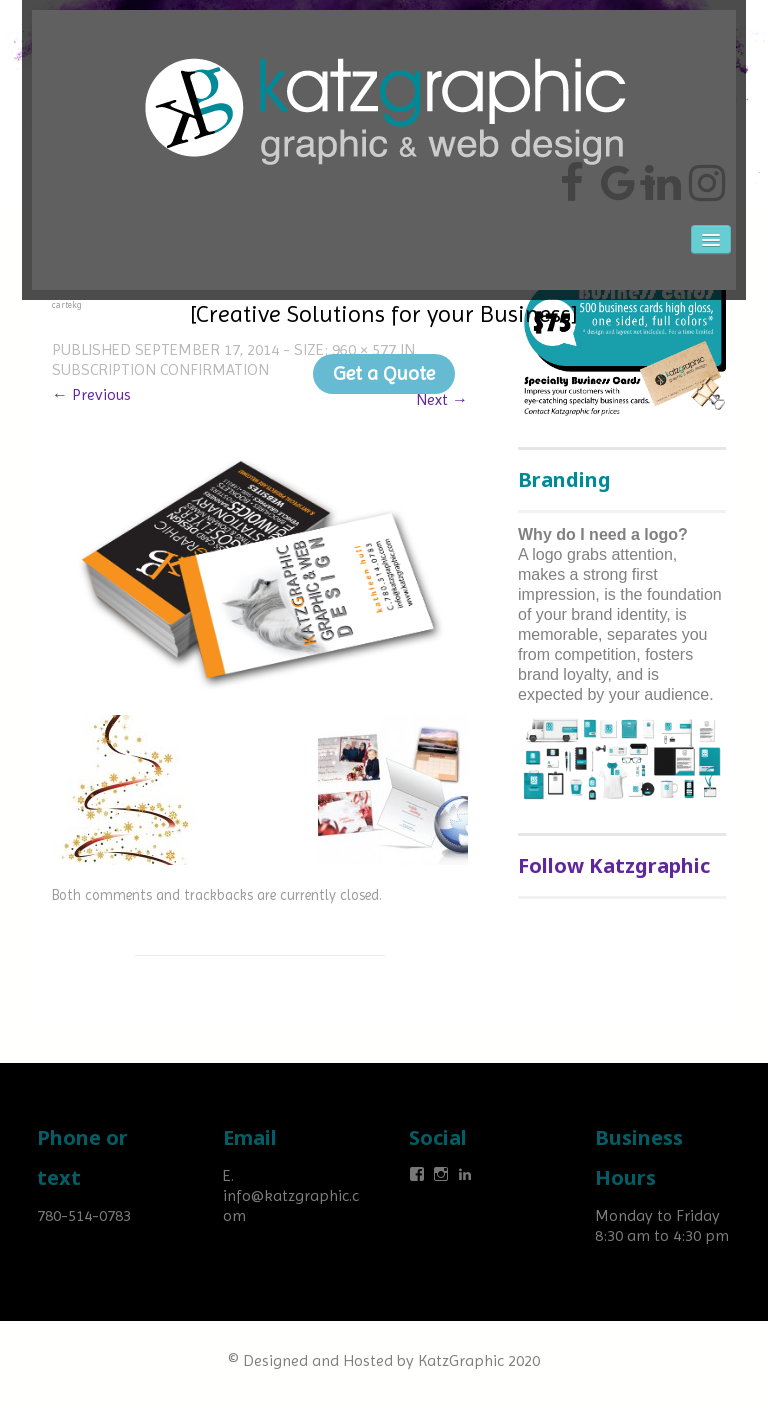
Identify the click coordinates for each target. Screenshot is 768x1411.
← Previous (91, 394)
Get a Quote (384, 373)
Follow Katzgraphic (614, 865)
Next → (442, 399)
